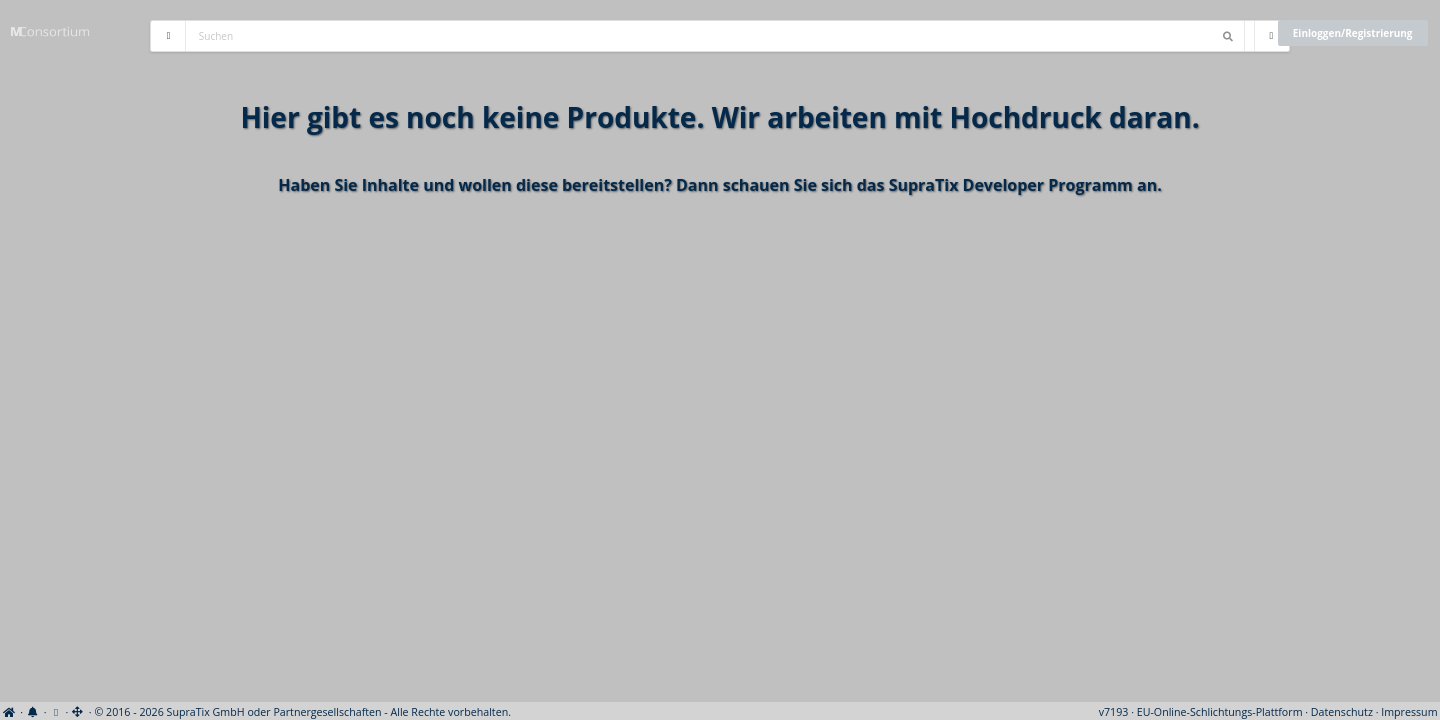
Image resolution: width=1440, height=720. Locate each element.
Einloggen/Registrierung (1353, 33)
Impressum (1409, 712)
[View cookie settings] (55, 712)
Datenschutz (1342, 712)
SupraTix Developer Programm (1011, 185)
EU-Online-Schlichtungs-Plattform (1220, 712)
